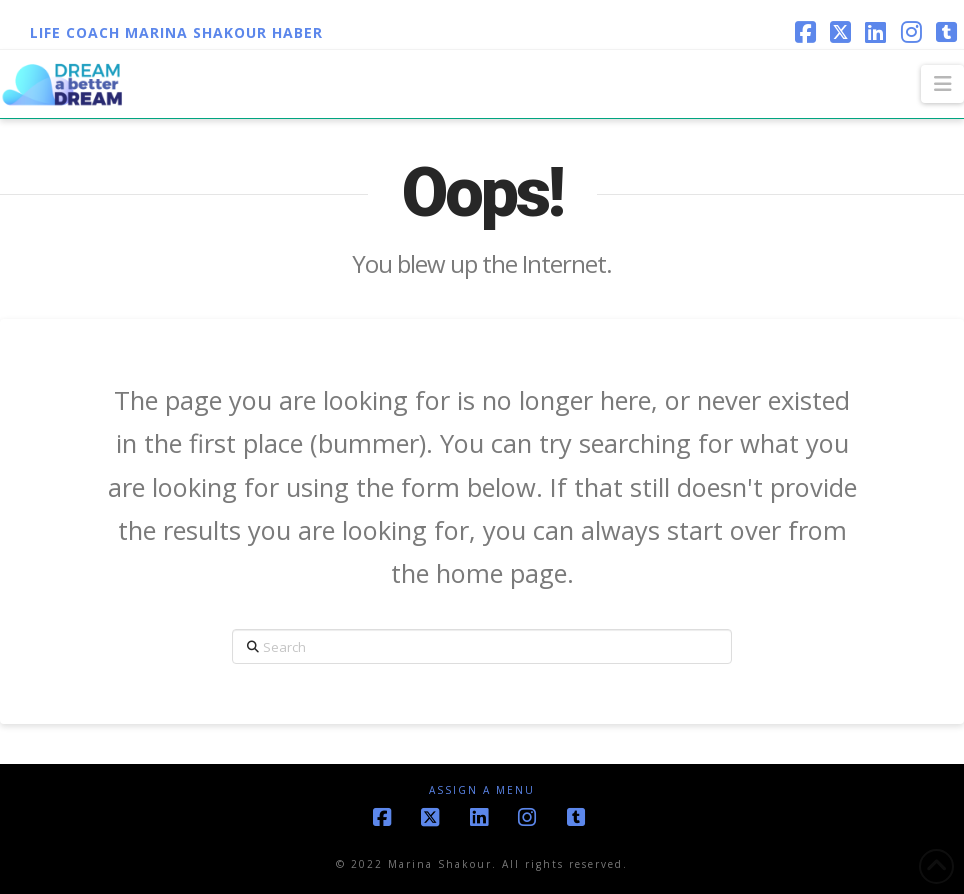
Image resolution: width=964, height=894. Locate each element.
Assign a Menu (482, 790)
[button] (942, 84)
